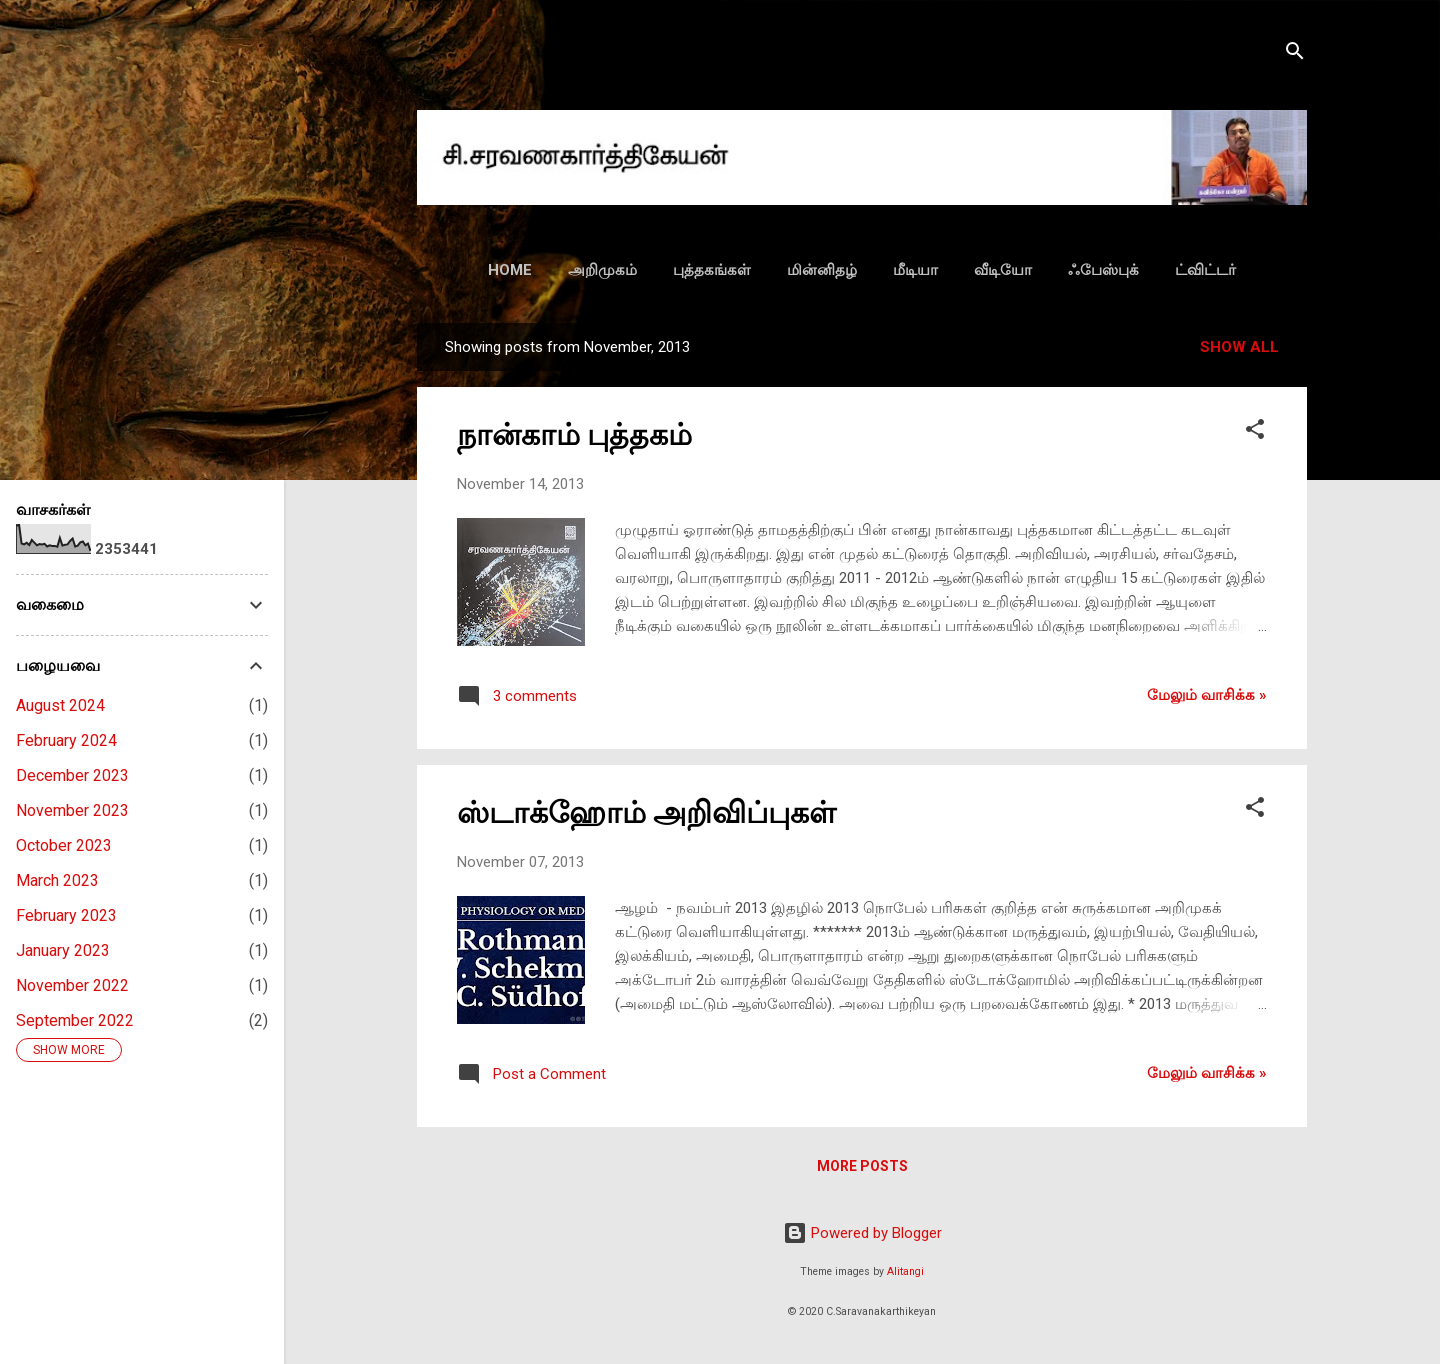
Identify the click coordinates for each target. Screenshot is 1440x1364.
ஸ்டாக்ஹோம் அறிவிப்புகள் (646, 812)
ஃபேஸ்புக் (1103, 270)
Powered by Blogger (862, 1233)
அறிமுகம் (602, 270)
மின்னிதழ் (822, 270)
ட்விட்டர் (1205, 270)
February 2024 (66, 740)
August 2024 (60, 705)
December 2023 (72, 775)
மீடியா (915, 270)
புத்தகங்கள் (712, 270)
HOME (510, 270)
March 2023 (57, 880)
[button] (1255, 432)
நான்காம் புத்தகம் (574, 434)
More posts (862, 1166)
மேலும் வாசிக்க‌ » (1207, 695)
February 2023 (66, 915)
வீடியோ (1003, 270)
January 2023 (63, 950)
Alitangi (905, 1271)
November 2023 (72, 810)
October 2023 (64, 845)
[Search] (1295, 54)
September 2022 (75, 1020)
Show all (1239, 347)
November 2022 (72, 985)
